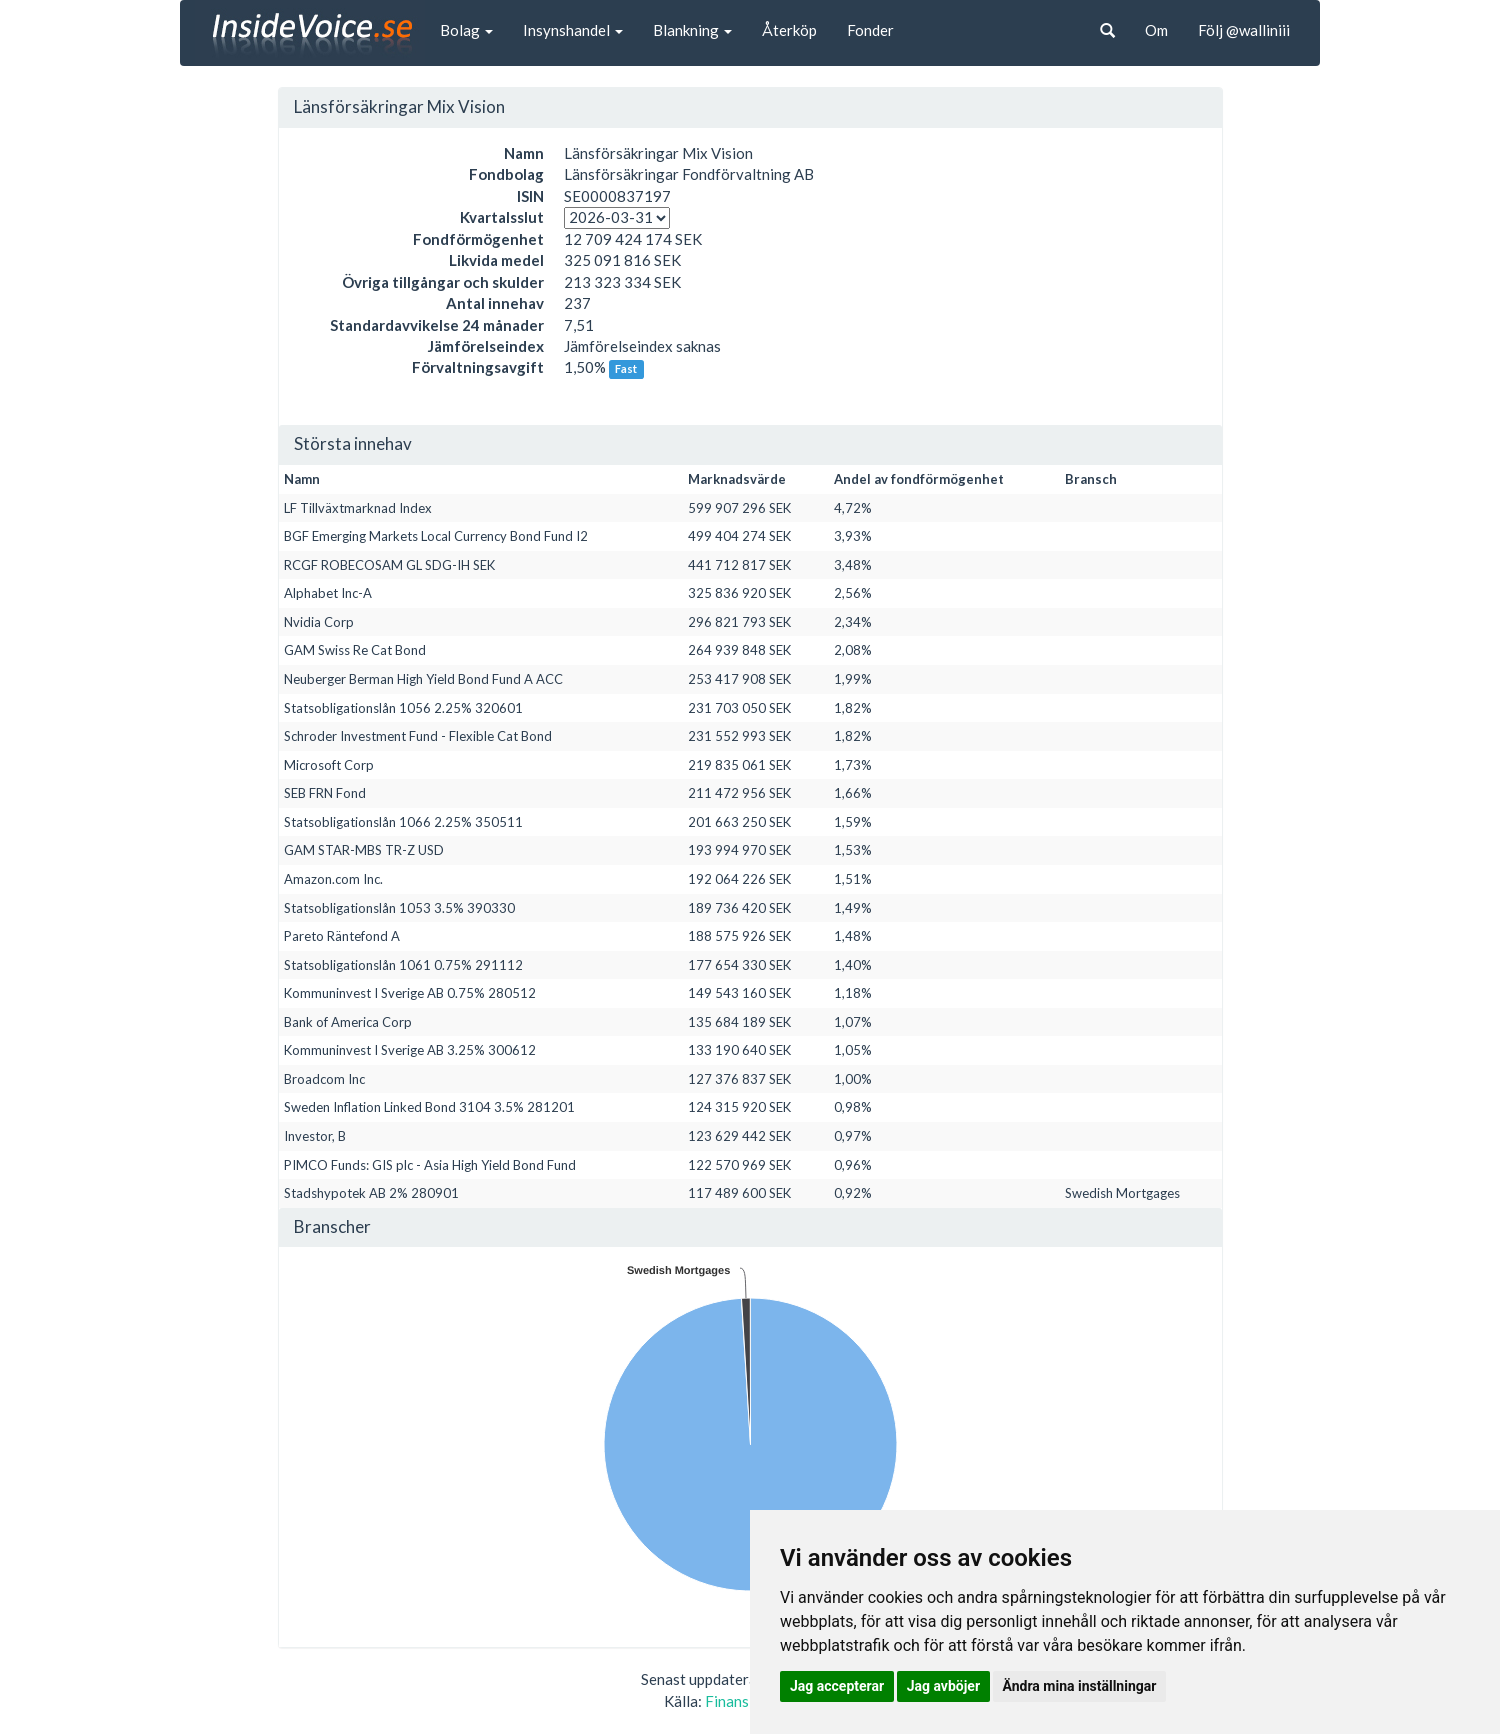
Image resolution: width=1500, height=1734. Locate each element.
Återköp (789, 30)
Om (1156, 30)
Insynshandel (573, 30)
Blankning (692, 30)
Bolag (466, 30)
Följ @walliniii (1244, 30)
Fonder (870, 30)
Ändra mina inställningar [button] (1080, 1686)
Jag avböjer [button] (943, 1686)
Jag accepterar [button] (837, 1686)
